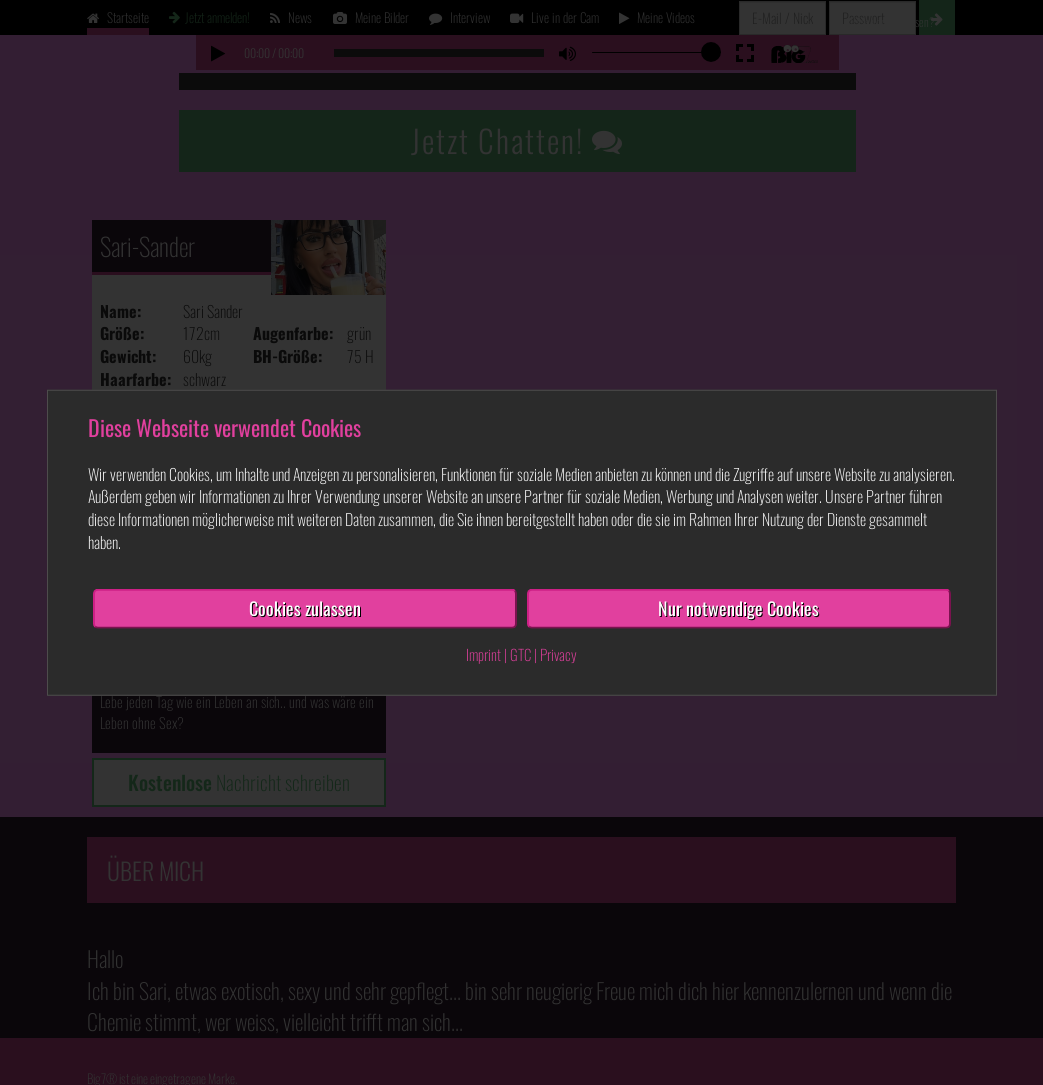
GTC (520, 653)
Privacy (558, 653)
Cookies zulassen (305, 608)
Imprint (483, 653)
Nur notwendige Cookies (738, 608)
